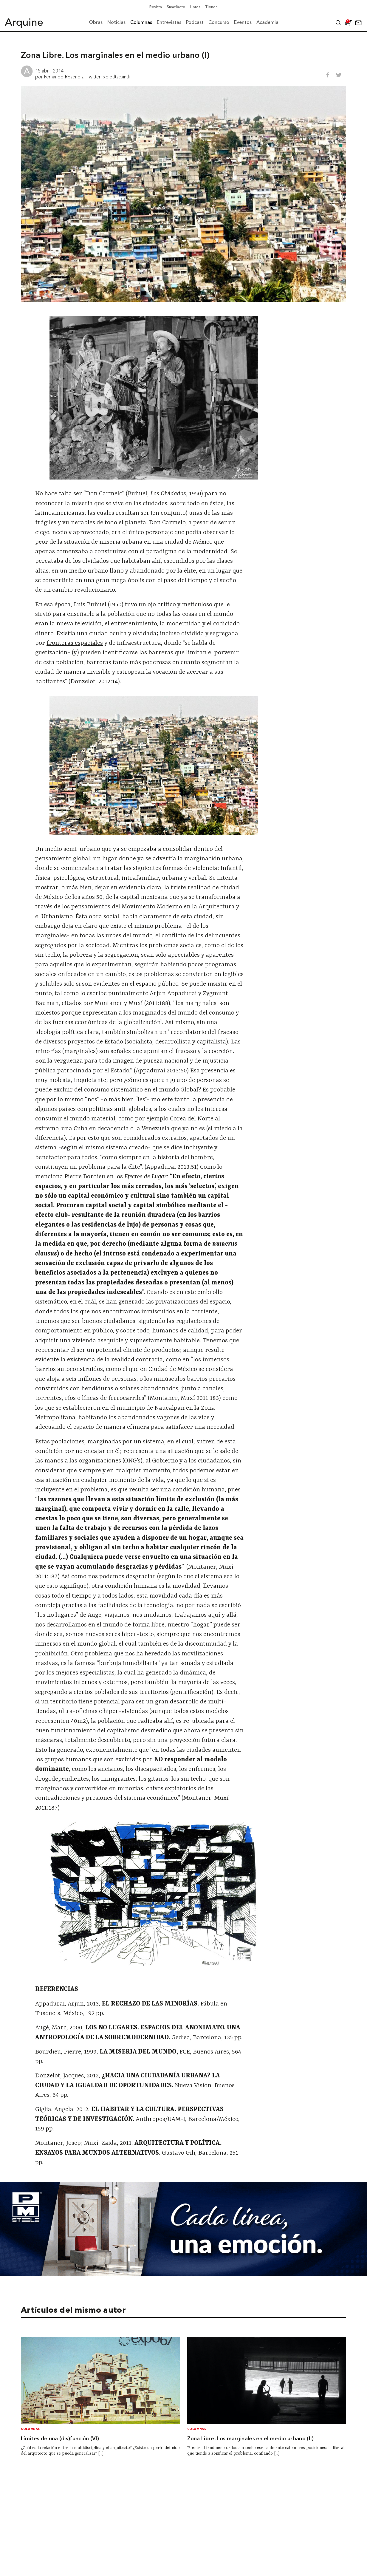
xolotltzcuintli (116, 77)
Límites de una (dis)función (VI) (60, 2439)
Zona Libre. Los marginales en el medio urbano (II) (250, 2439)
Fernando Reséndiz (63, 77)
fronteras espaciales (75, 643)
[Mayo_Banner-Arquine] (183, 2274)
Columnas (30, 2429)
